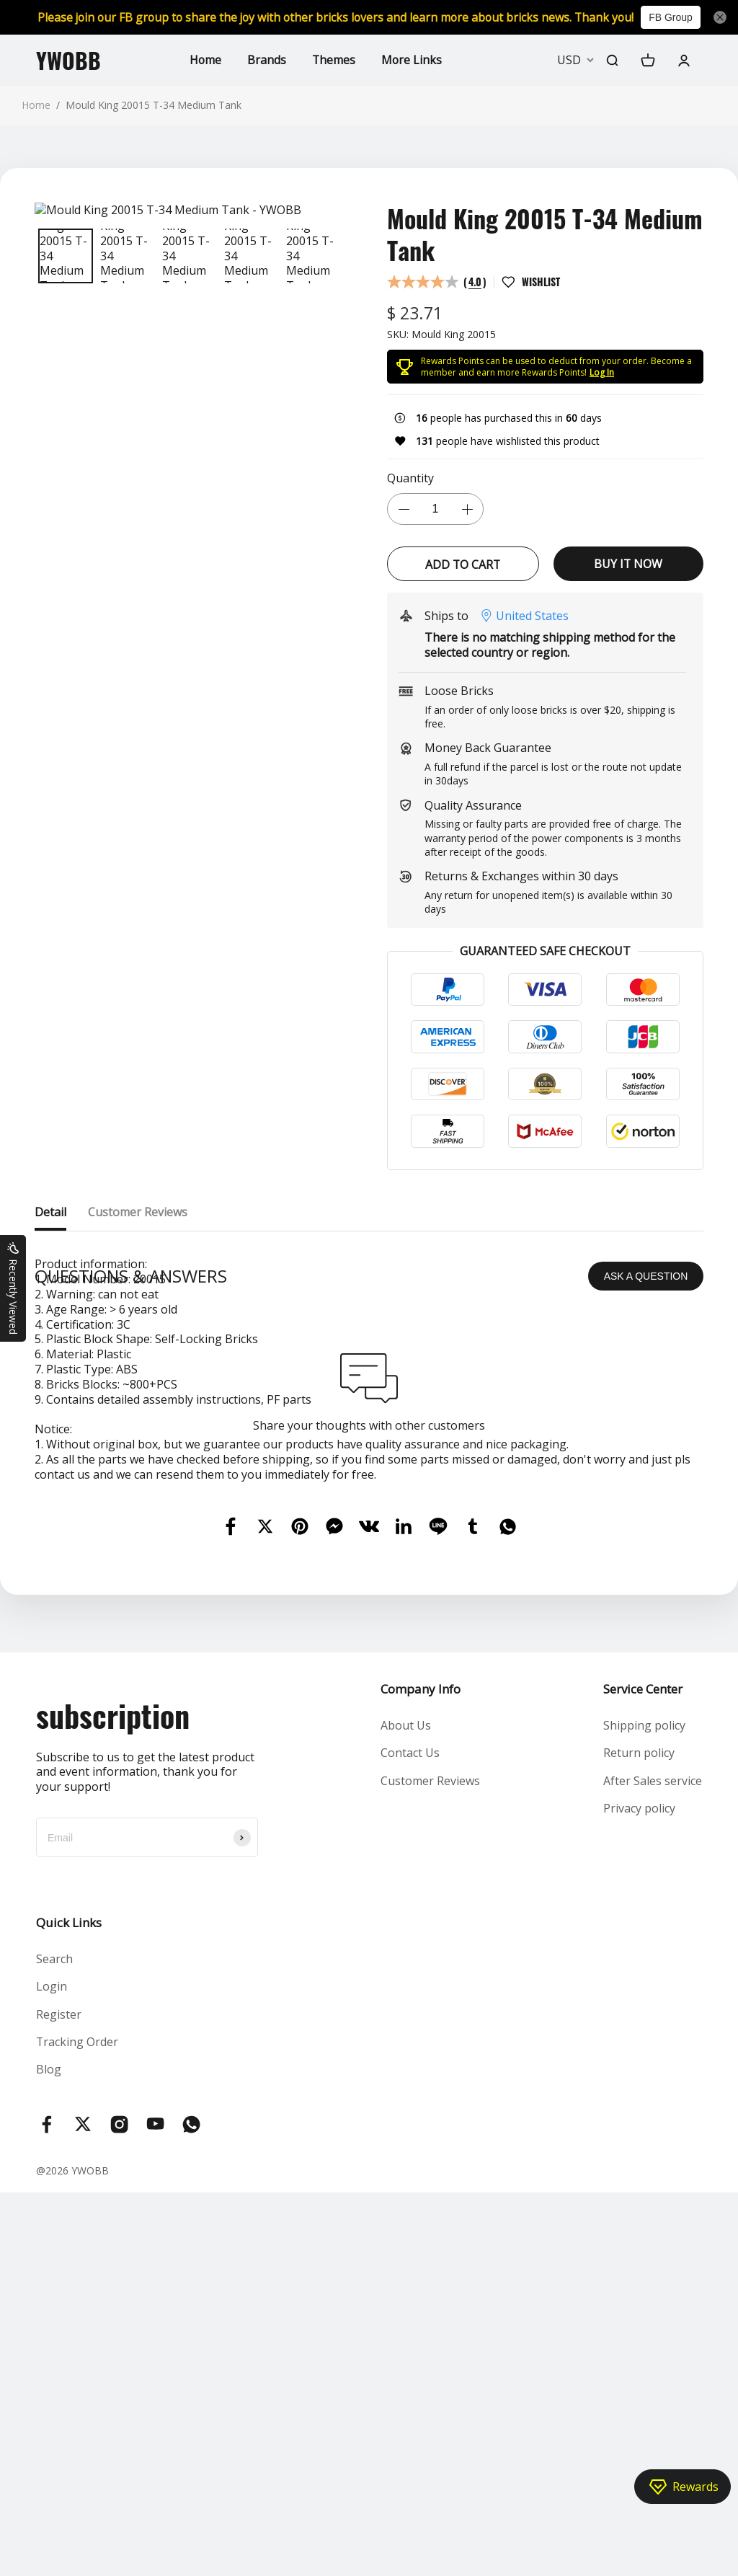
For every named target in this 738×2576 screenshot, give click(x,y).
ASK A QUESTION (646, 1551)
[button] (43, 256)
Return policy (639, 2029)
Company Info (421, 1964)
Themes (333, 60)
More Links (412, 60)
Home (204, 60)
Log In (602, 372)
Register (58, 2290)
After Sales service (652, 2056)
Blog (48, 2345)
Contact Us (410, 2029)
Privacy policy (639, 2084)
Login (51, 2262)
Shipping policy (644, 2001)
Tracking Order (77, 2318)
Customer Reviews (430, 2056)
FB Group (676, 17)
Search (54, 2234)
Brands (265, 60)
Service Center (643, 1964)
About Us (406, 2001)
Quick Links (69, 2198)
